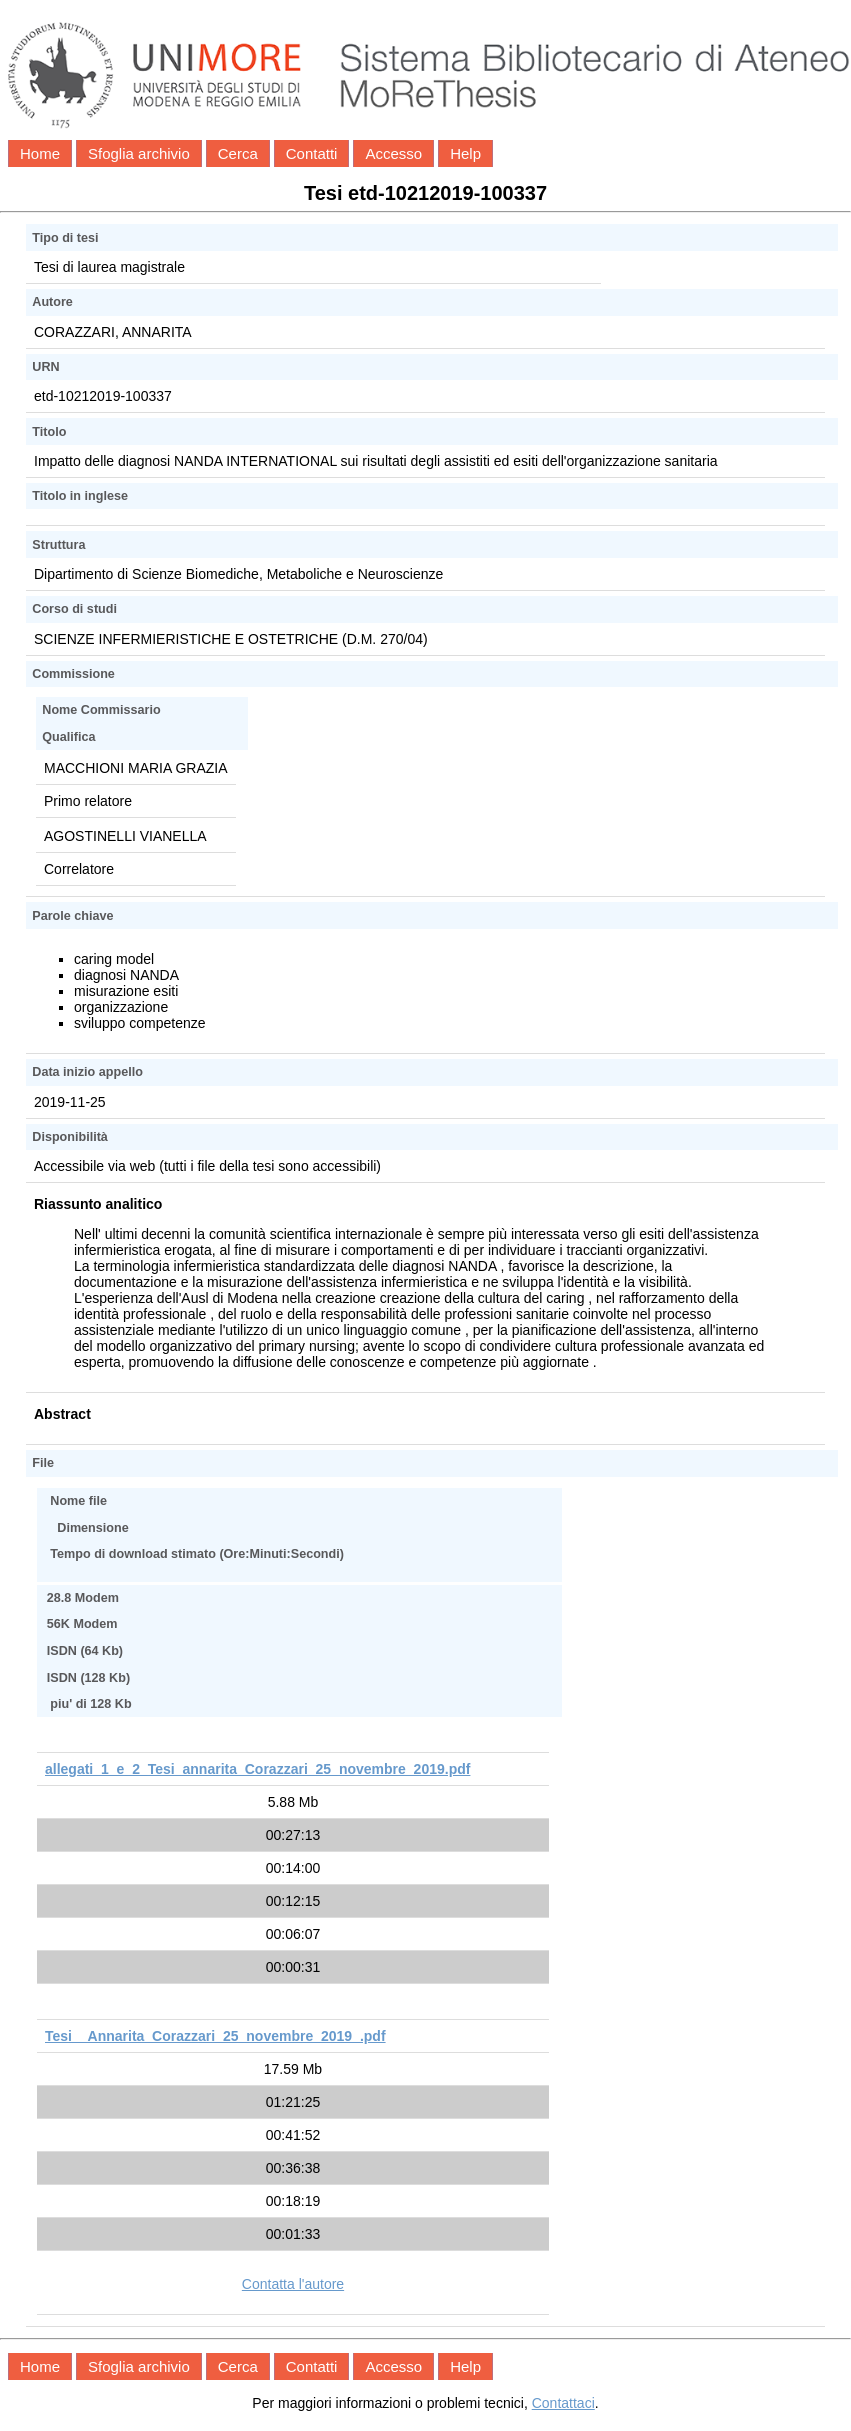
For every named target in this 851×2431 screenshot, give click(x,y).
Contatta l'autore (293, 2284)
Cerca (238, 153)
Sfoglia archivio (139, 153)
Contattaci (563, 2403)
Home (40, 153)
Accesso (393, 153)
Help (465, 153)
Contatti (312, 153)
